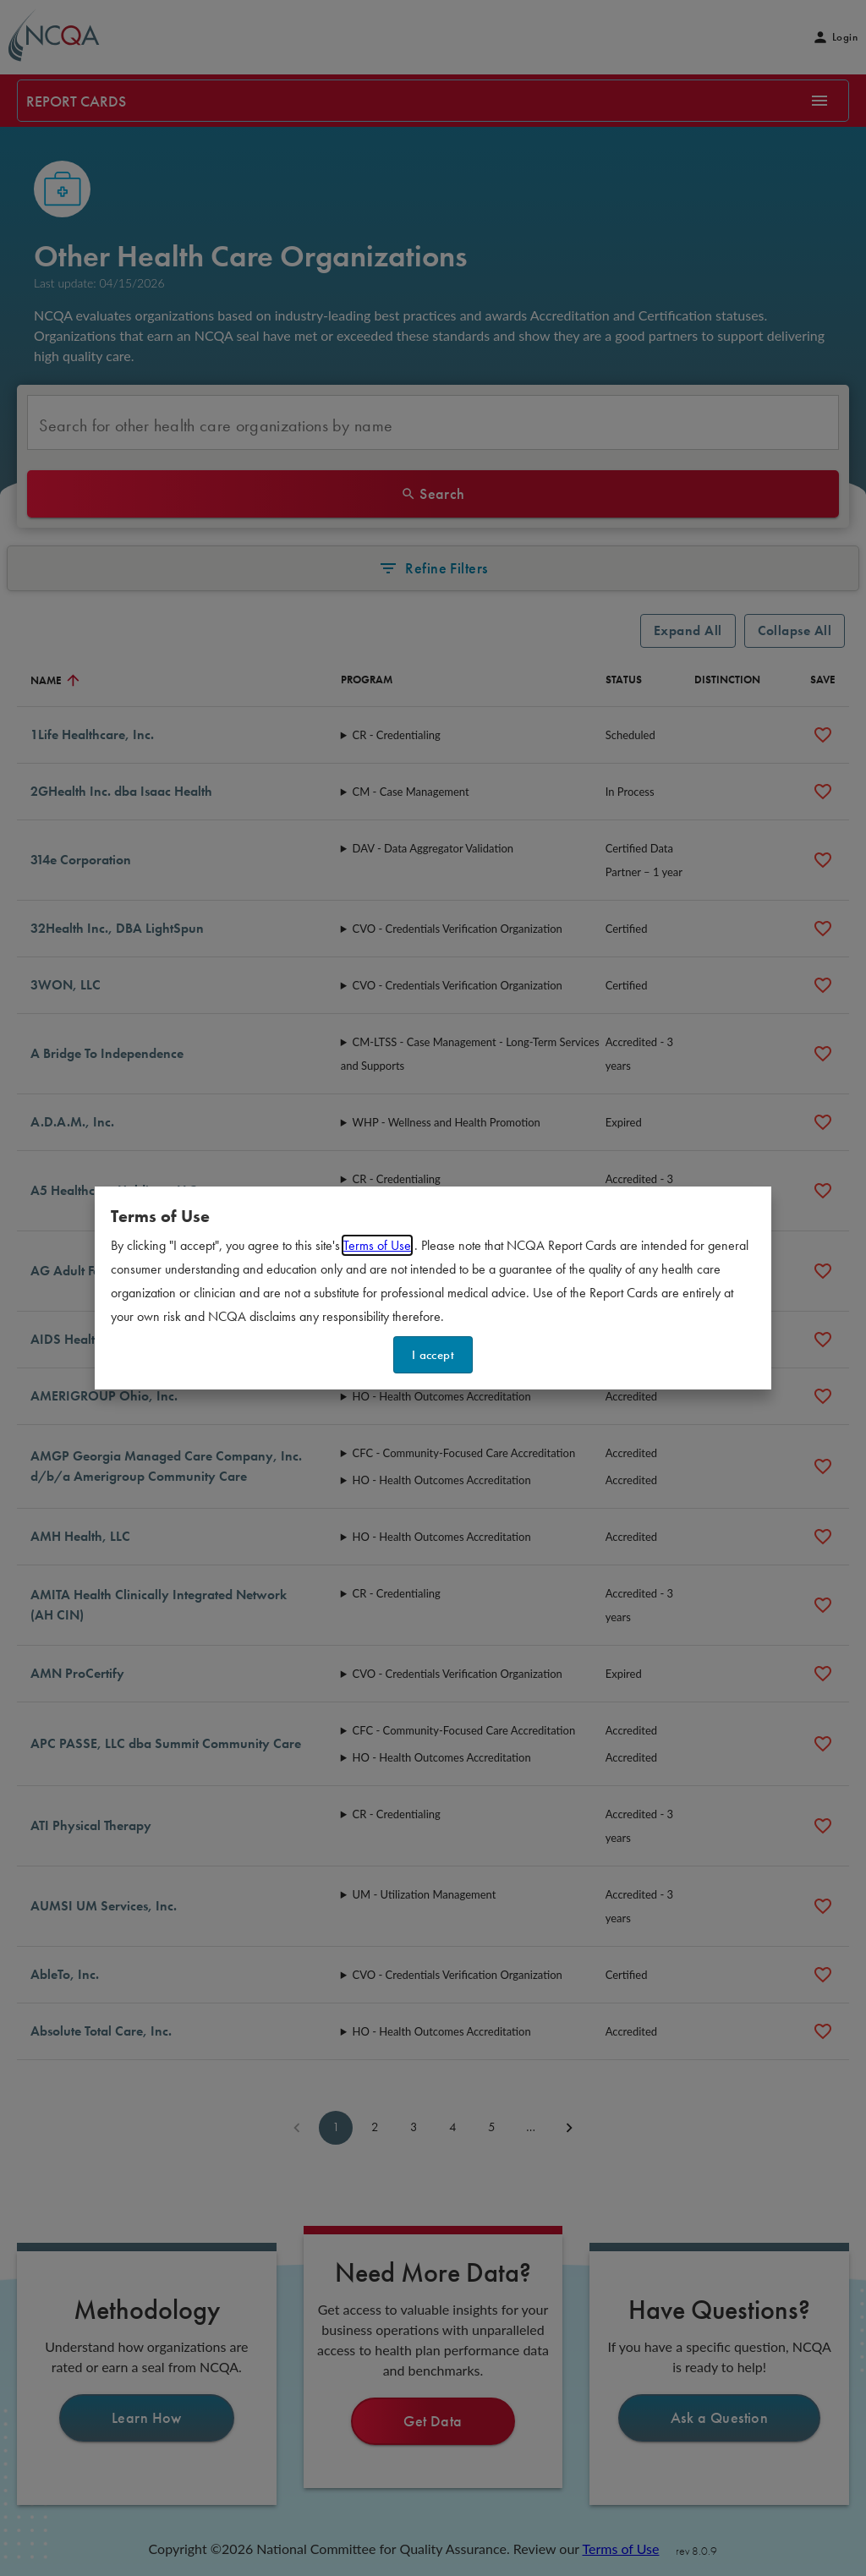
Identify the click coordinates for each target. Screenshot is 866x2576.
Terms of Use (377, 1245)
